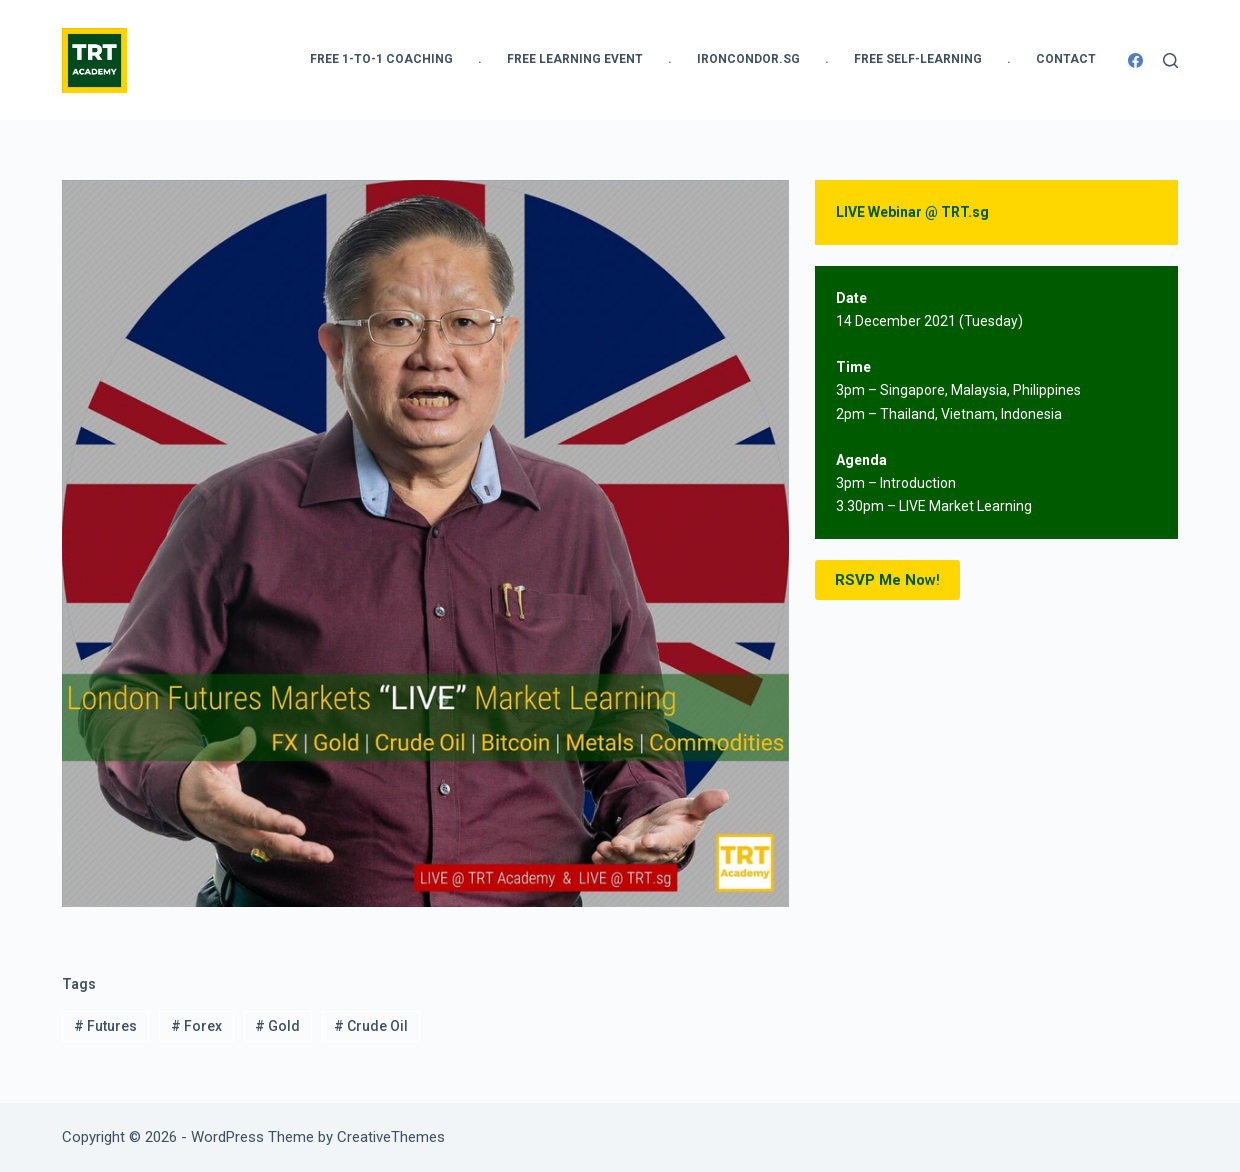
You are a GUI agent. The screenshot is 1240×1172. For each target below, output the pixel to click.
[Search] (1170, 60)
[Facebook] (1135, 60)
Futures (105, 1026)
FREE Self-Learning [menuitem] (918, 59)
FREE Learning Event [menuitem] (575, 59)
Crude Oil (371, 1026)
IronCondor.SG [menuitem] (748, 59)
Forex (196, 1026)
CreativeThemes (391, 1137)
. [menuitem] (480, 59)
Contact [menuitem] (1066, 59)
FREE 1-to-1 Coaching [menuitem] (381, 59)
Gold (277, 1026)
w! (887, 580)
